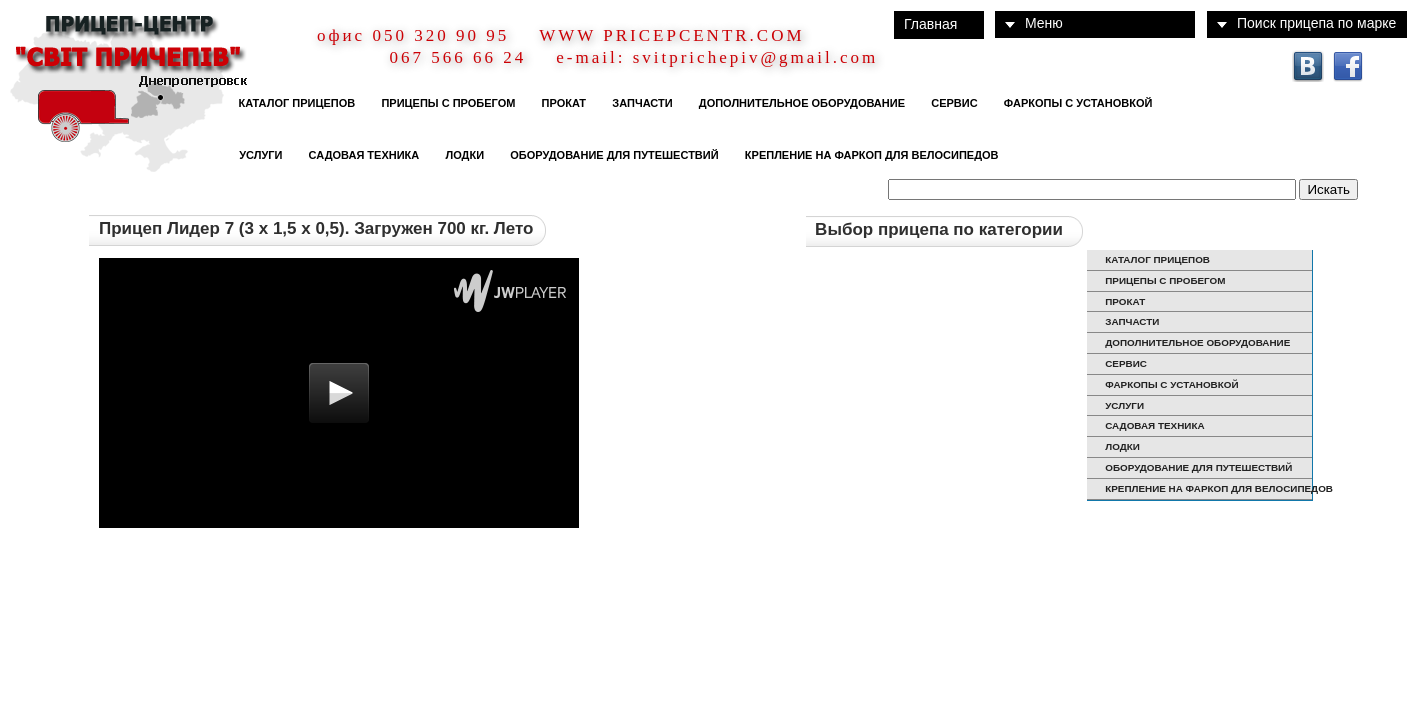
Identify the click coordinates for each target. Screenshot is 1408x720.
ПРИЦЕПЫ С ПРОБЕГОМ (445, 103)
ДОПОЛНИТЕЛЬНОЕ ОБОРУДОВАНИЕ (799, 103)
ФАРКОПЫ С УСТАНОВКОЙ (1075, 103)
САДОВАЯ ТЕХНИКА (360, 155)
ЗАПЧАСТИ (639, 103)
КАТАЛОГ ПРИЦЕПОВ (293, 103)
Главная (930, 24)
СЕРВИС (951, 103)
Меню (1044, 23)
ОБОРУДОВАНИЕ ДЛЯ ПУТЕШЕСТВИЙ (611, 155)
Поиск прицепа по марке (1316, 23)
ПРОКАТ (560, 103)
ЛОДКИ (461, 155)
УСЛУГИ (257, 155)
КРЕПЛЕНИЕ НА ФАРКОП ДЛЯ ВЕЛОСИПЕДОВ (869, 155)
